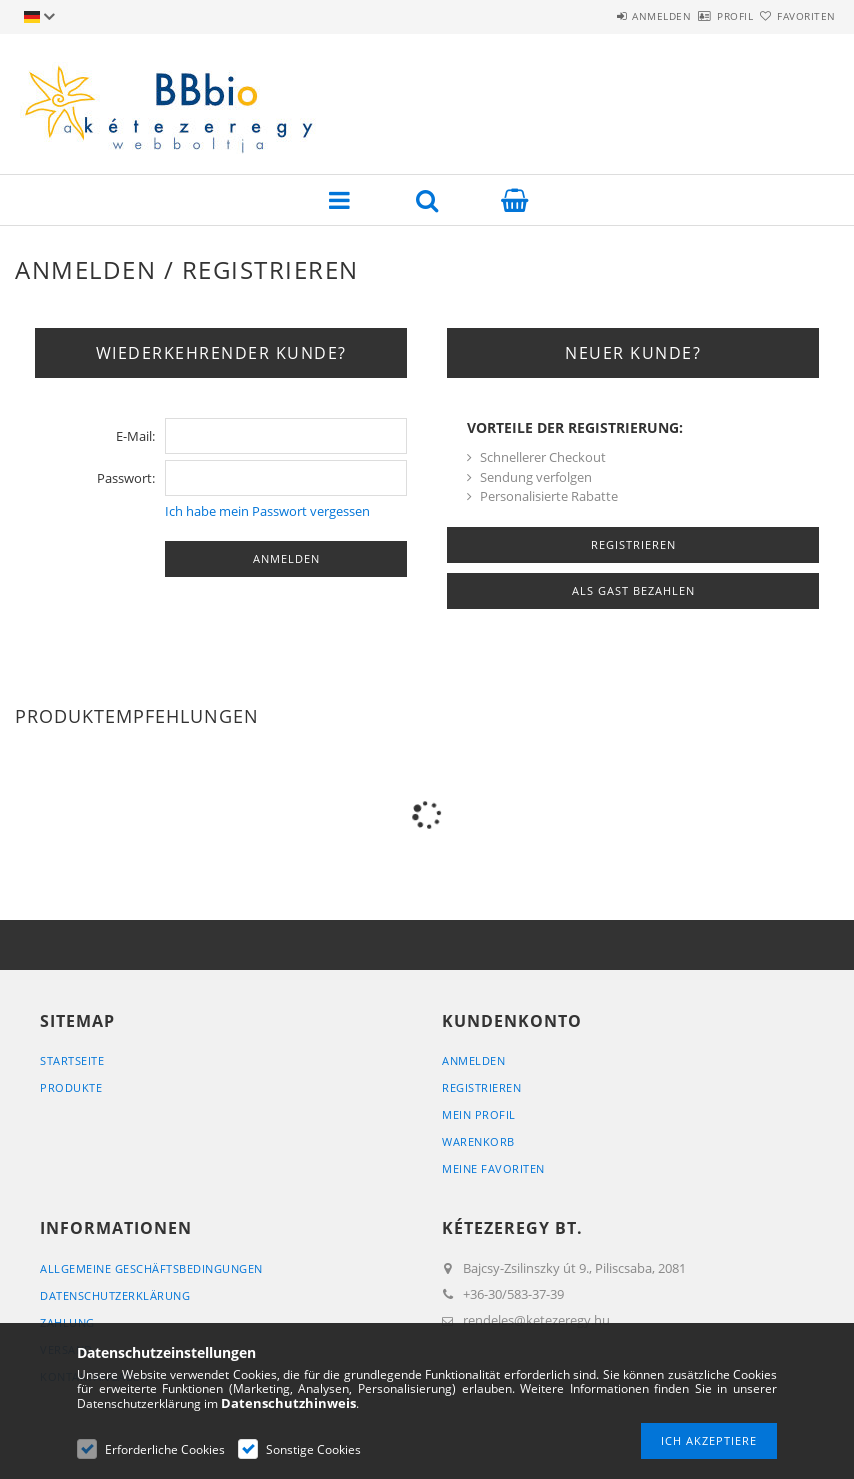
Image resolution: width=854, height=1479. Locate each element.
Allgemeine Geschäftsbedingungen (151, 1268)
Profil (700, 16)
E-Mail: (135, 436)
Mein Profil (479, 1114)
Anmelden (602, 16)
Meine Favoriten (493, 1168)
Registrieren (481, 1087)
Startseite (72, 1060)
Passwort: (126, 478)
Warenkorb (478, 1141)
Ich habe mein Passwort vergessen (267, 511)
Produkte (71, 1087)
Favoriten (794, 16)
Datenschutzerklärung (115, 1295)
